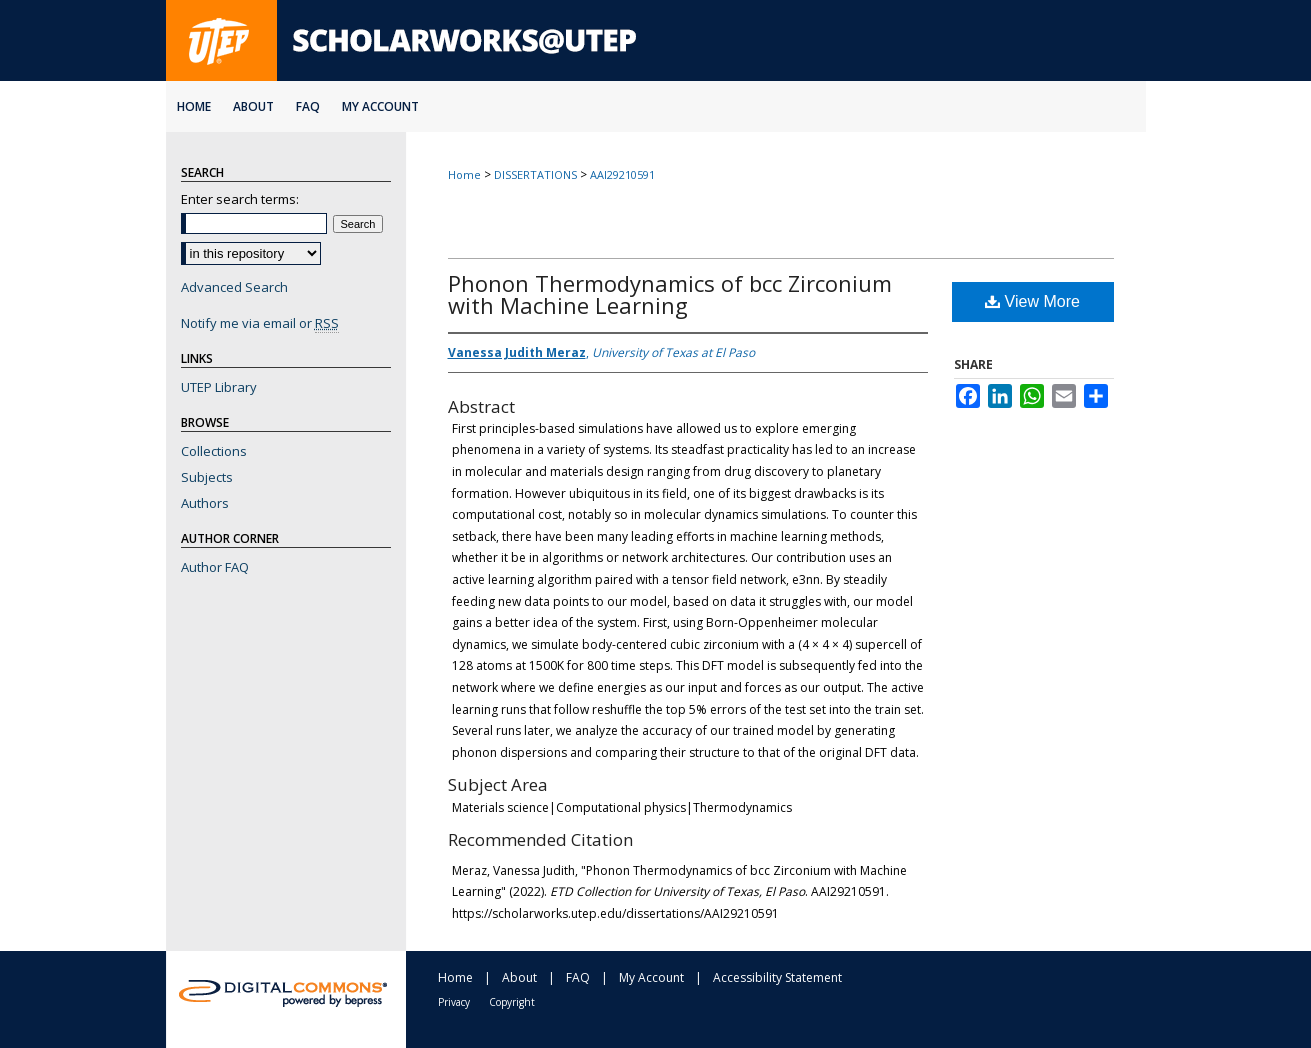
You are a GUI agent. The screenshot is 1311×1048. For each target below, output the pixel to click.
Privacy (454, 1002)
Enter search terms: (240, 199)
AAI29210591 (622, 174)
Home (464, 174)
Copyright (512, 1002)
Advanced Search (234, 287)
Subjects (207, 477)
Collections (214, 451)
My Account (651, 977)
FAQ (578, 977)
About (519, 977)
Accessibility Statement (777, 977)
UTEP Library (219, 387)
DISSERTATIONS (535, 174)
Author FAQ (215, 567)
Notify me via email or (260, 323)
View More (1032, 301)
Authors (205, 503)
